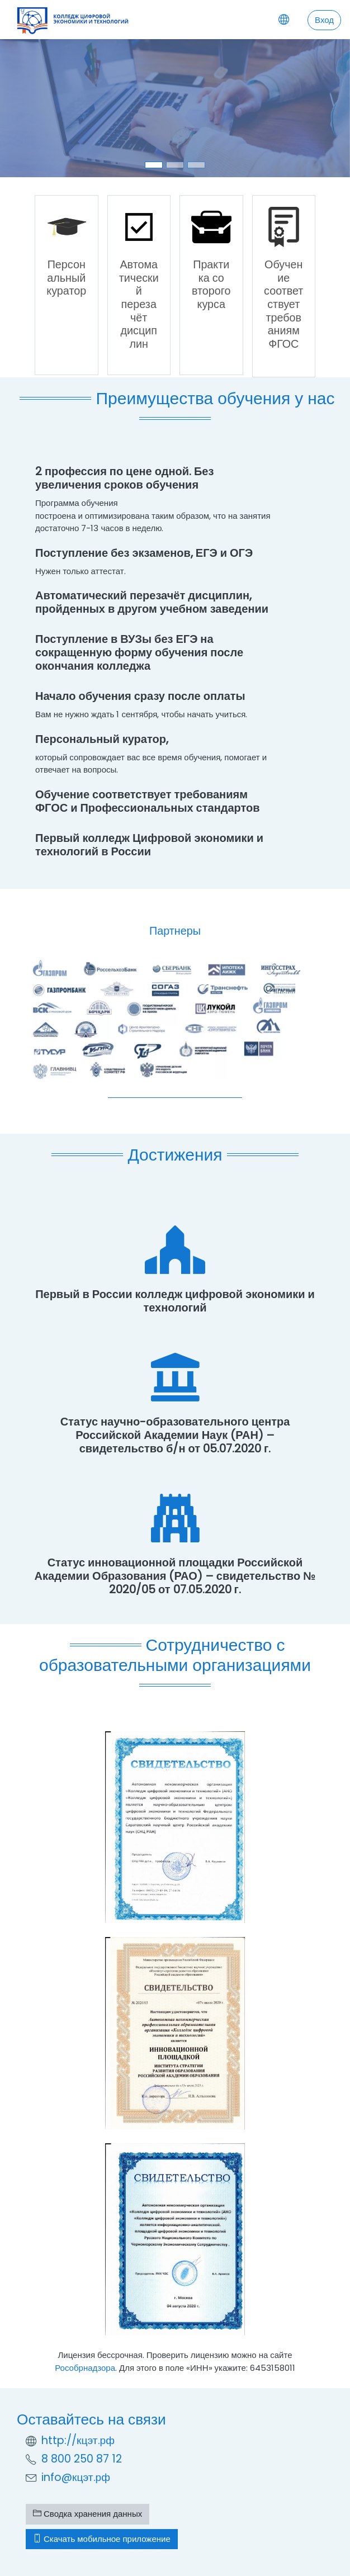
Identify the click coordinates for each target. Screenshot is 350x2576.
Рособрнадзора (85, 2368)
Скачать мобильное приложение (102, 2539)
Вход (324, 20)
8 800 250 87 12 (81, 2458)
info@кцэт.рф (75, 2477)
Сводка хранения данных (87, 2514)
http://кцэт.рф (78, 2440)
